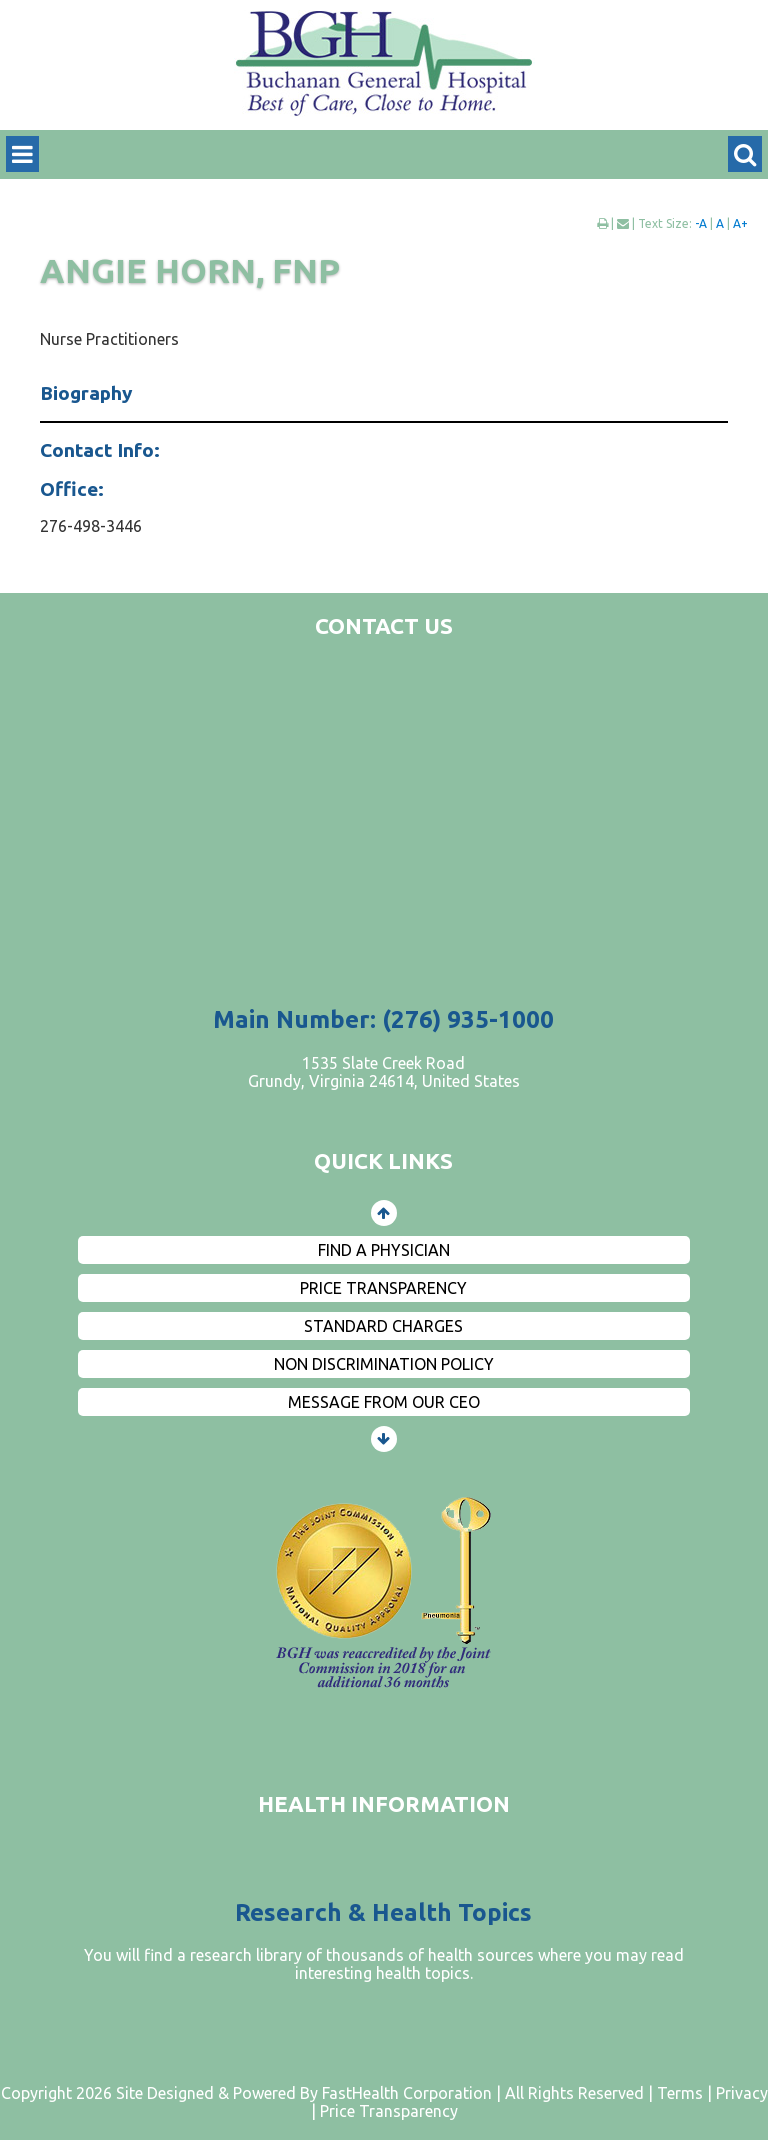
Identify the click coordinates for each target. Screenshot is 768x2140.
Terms (680, 2093)
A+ (740, 223)
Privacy (742, 2093)
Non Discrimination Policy (384, 1364)
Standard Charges (383, 1326)
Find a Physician (384, 1250)
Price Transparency (383, 1288)
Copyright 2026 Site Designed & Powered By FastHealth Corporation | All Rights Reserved (322, 2093)
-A (701, 223)
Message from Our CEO (384, 1402)
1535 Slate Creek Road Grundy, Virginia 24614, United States (384, 1072)
